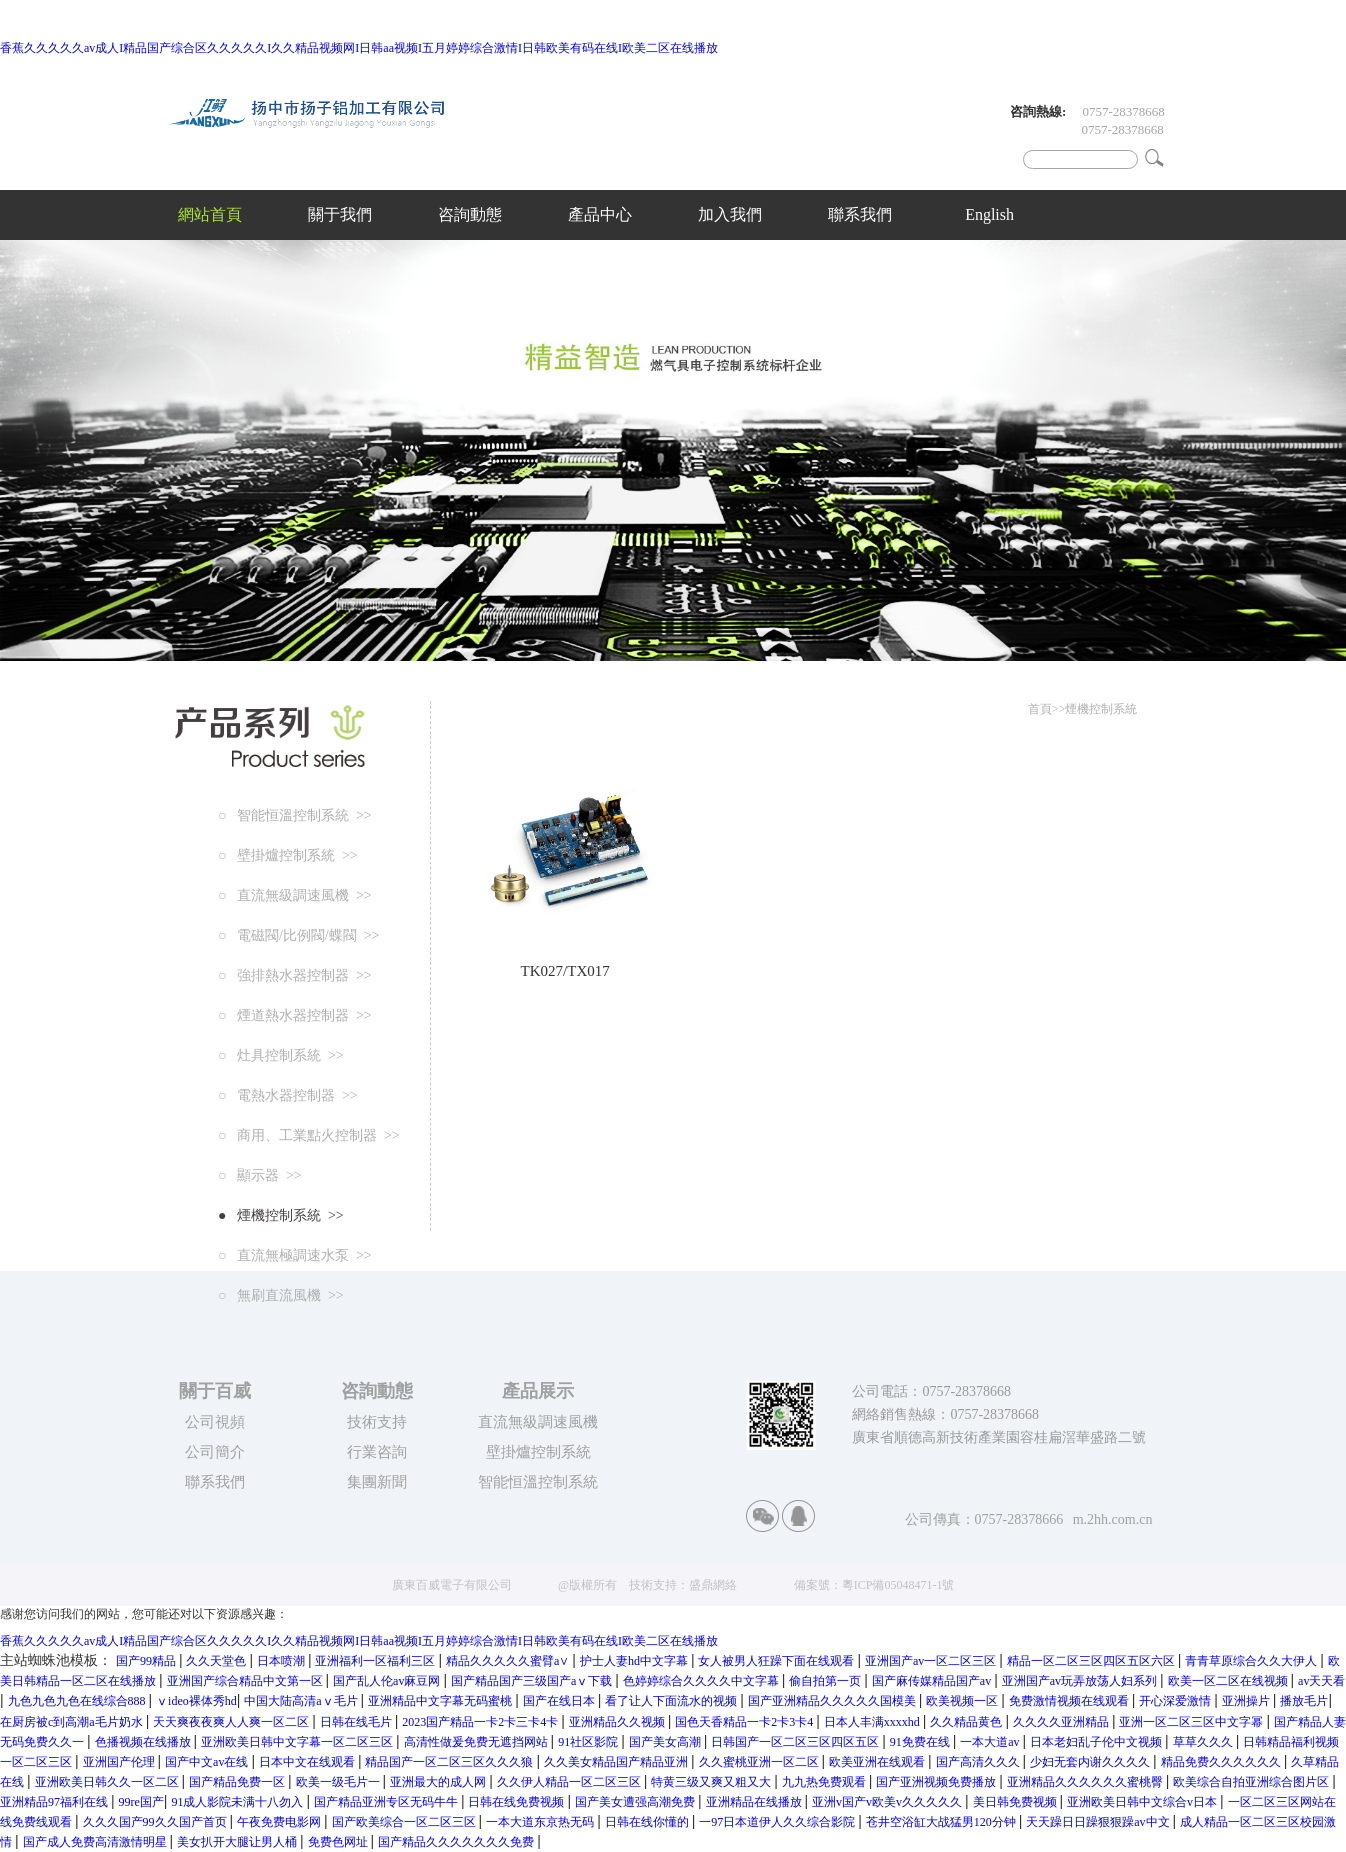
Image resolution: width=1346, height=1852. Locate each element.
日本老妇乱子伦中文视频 (1097, 1742)
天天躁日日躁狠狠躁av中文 (1099, 1822)
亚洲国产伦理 (120, 1762)
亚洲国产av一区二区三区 (932, 1661)
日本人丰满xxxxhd (873, 1722)
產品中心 (600, 214)
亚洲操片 (1247, 1701)
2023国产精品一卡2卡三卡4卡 (481, 1722)
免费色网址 (339, 1842)
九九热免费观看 (825, 1782)
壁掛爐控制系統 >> (291, 855)
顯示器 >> (263, 1175)
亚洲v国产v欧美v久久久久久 (888, 1802)
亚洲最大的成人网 (439, 1782)
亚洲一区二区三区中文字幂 (1192, 1722)
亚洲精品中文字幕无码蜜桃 (441, 1701)
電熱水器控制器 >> (291, 1095)
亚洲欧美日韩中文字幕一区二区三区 (298, 1742)
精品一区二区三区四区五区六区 (1092, 1661)
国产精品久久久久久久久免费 (457, 1842)
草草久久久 (1204, 1742)
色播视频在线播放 (144, 1742)
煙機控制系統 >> (284, 1215)
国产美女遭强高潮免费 (636, 1802)
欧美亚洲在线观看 (878, 1762)
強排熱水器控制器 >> (298, 975)
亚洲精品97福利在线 (55, 1802)
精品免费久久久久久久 (1222, 1762)
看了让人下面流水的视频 (672, 1701)
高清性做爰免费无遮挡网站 (477, 1742)
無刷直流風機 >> (284, 1295)
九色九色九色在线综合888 (78, 1701)
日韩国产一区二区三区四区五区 (796, 1742)
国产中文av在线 (208, 1762)
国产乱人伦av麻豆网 (388, 1681)
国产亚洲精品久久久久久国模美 (833, 1701)
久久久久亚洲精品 (1062, 1722)
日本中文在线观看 (308, 1762)
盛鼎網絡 (713, 1585)
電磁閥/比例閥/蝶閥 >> (302, 935)
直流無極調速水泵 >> (298, 1255)
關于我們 (340, 214)
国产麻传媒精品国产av (933, 1681)
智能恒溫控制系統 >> (298, 815)
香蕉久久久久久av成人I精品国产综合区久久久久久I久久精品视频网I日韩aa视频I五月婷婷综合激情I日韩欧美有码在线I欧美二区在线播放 (359, 48)
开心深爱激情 (1176, 1701)
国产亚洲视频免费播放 (937, 1782)
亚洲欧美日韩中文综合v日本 (1143, 1802)
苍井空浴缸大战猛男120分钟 (942, 1822)
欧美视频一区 (963, 1701)
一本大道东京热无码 (541, 1822)
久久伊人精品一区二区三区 (570, 1782)
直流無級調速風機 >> (298, 895)
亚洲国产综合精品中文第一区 (246, 1681)
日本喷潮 (282, 1661)
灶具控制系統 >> (284, 1055)
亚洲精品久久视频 (618, 1722)
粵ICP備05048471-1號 (898, 1585)
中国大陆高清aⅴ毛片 (302, 1701)
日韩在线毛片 (357, 1722)
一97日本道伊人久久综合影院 (778, 1822)
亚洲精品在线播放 (755, 1802)
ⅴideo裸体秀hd (196, 1701)
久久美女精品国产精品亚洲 (617, 1762)
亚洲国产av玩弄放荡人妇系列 (1081, 1681)
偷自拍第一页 (826, 1681)
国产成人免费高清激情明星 (96, 1842)
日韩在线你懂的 (648, 1822)
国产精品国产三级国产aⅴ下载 (533, 1681)
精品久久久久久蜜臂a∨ (509, 1661)
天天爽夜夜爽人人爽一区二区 (232, 1722)
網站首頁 (210, 214)
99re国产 (141, 1802)
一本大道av (991, 1742)
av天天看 (1321, 1681)
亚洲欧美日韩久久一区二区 (108, 1782)
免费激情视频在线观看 (1070, 1701)
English (989, 214)
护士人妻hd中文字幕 (635, 1661)
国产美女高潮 (666, 1742)
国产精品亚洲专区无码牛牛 (387, 1802)
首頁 (1040, 709)
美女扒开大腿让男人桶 (238, 1842)
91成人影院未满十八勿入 (238, 1802)
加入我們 (730, 214)
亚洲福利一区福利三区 (376, 1661)
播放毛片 (1304, 1701)
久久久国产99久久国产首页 (156, 1822)
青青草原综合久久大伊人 (1252, 1661)
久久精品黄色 (967, 1722)
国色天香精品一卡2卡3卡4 (745, 1722)
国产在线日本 (560, 1701)
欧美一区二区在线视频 (1229, 1681)
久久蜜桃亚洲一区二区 (760, 1762)
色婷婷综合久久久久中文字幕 (702, 1681)
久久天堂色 (217, 1661)
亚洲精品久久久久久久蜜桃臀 (1086, 1782)
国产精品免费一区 (238, 1782)
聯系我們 (860, 214)
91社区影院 (589, 1742)
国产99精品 (147, 1661)
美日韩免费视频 (1016, 1802)
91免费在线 (921, 1742)
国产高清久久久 (979, 1762)
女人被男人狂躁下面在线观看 (777, 1661)
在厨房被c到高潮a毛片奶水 (73, 1722)
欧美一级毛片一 (339, 1782)
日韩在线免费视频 (517, 1802)
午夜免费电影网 (280, 1822)
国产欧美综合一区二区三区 (405, 1822)
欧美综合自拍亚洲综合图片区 (1252, 1782)
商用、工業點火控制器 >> (312, 1135)
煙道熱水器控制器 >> (298, 1015)
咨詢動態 (470, 214)
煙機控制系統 (1101, 709)
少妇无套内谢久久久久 (1091, 1762)
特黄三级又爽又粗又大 (712, 1782)
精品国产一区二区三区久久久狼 (450, 1762)
